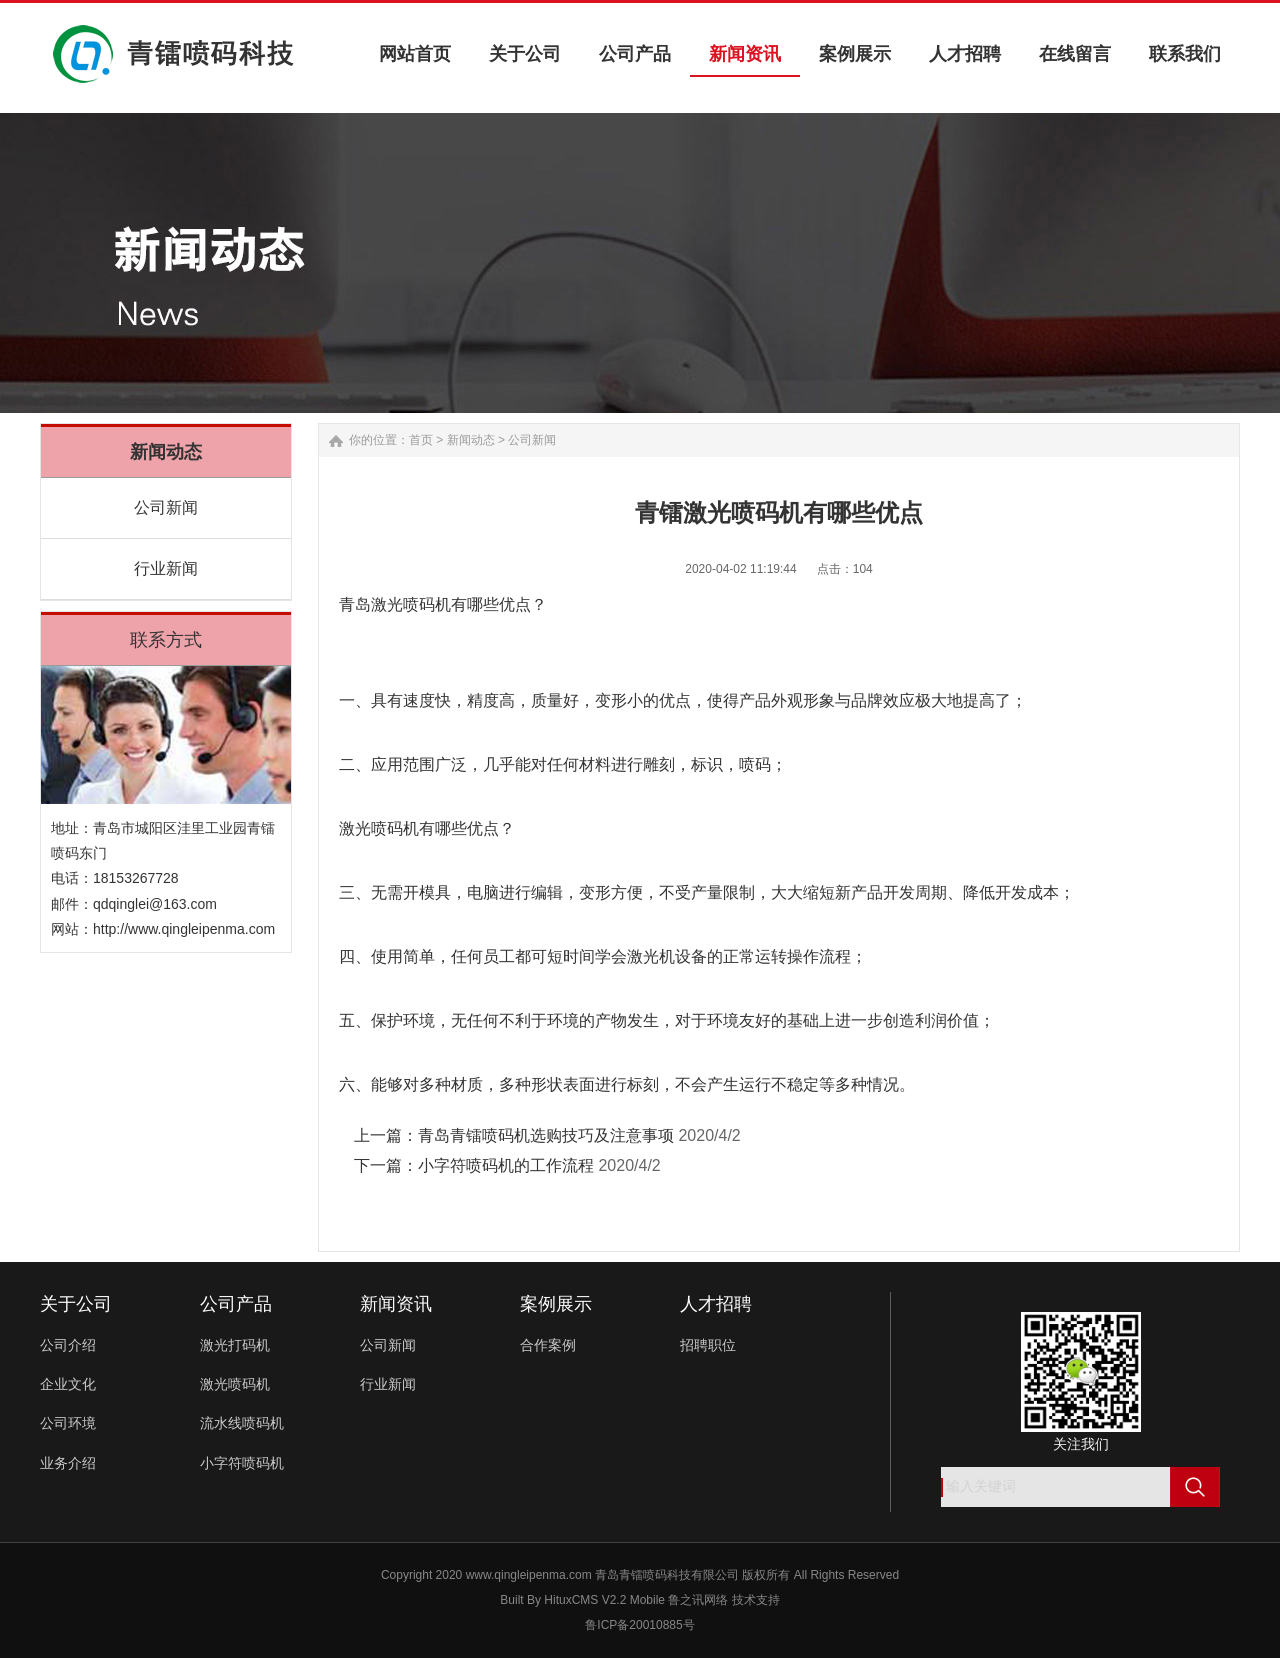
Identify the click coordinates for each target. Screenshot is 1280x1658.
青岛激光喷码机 (395, 604)
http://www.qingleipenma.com (184, 929)
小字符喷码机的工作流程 (506, 1165)
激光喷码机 (235, 1384)
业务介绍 (68, 1463)
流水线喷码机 (242, 1423)
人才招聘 (716, 1304)
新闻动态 (471, 440)
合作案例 (548, 1345)
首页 (421, 440)
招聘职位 (708, 1345)
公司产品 (236, 1304)
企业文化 (68, 1384)
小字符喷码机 (242, 1463)
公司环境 (68, 1423)
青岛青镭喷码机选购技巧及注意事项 (546, 1135)
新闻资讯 (396, 1304)
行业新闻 (166, 568)
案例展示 (556, 1304)
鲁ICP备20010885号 (639, 1625)
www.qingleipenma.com (529, 1575)
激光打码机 (235, 1345)
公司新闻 (166, 507)
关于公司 (76, 1304)
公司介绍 (68, 1345)
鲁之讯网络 (698, 1600)
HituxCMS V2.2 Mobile (604, 1600)
